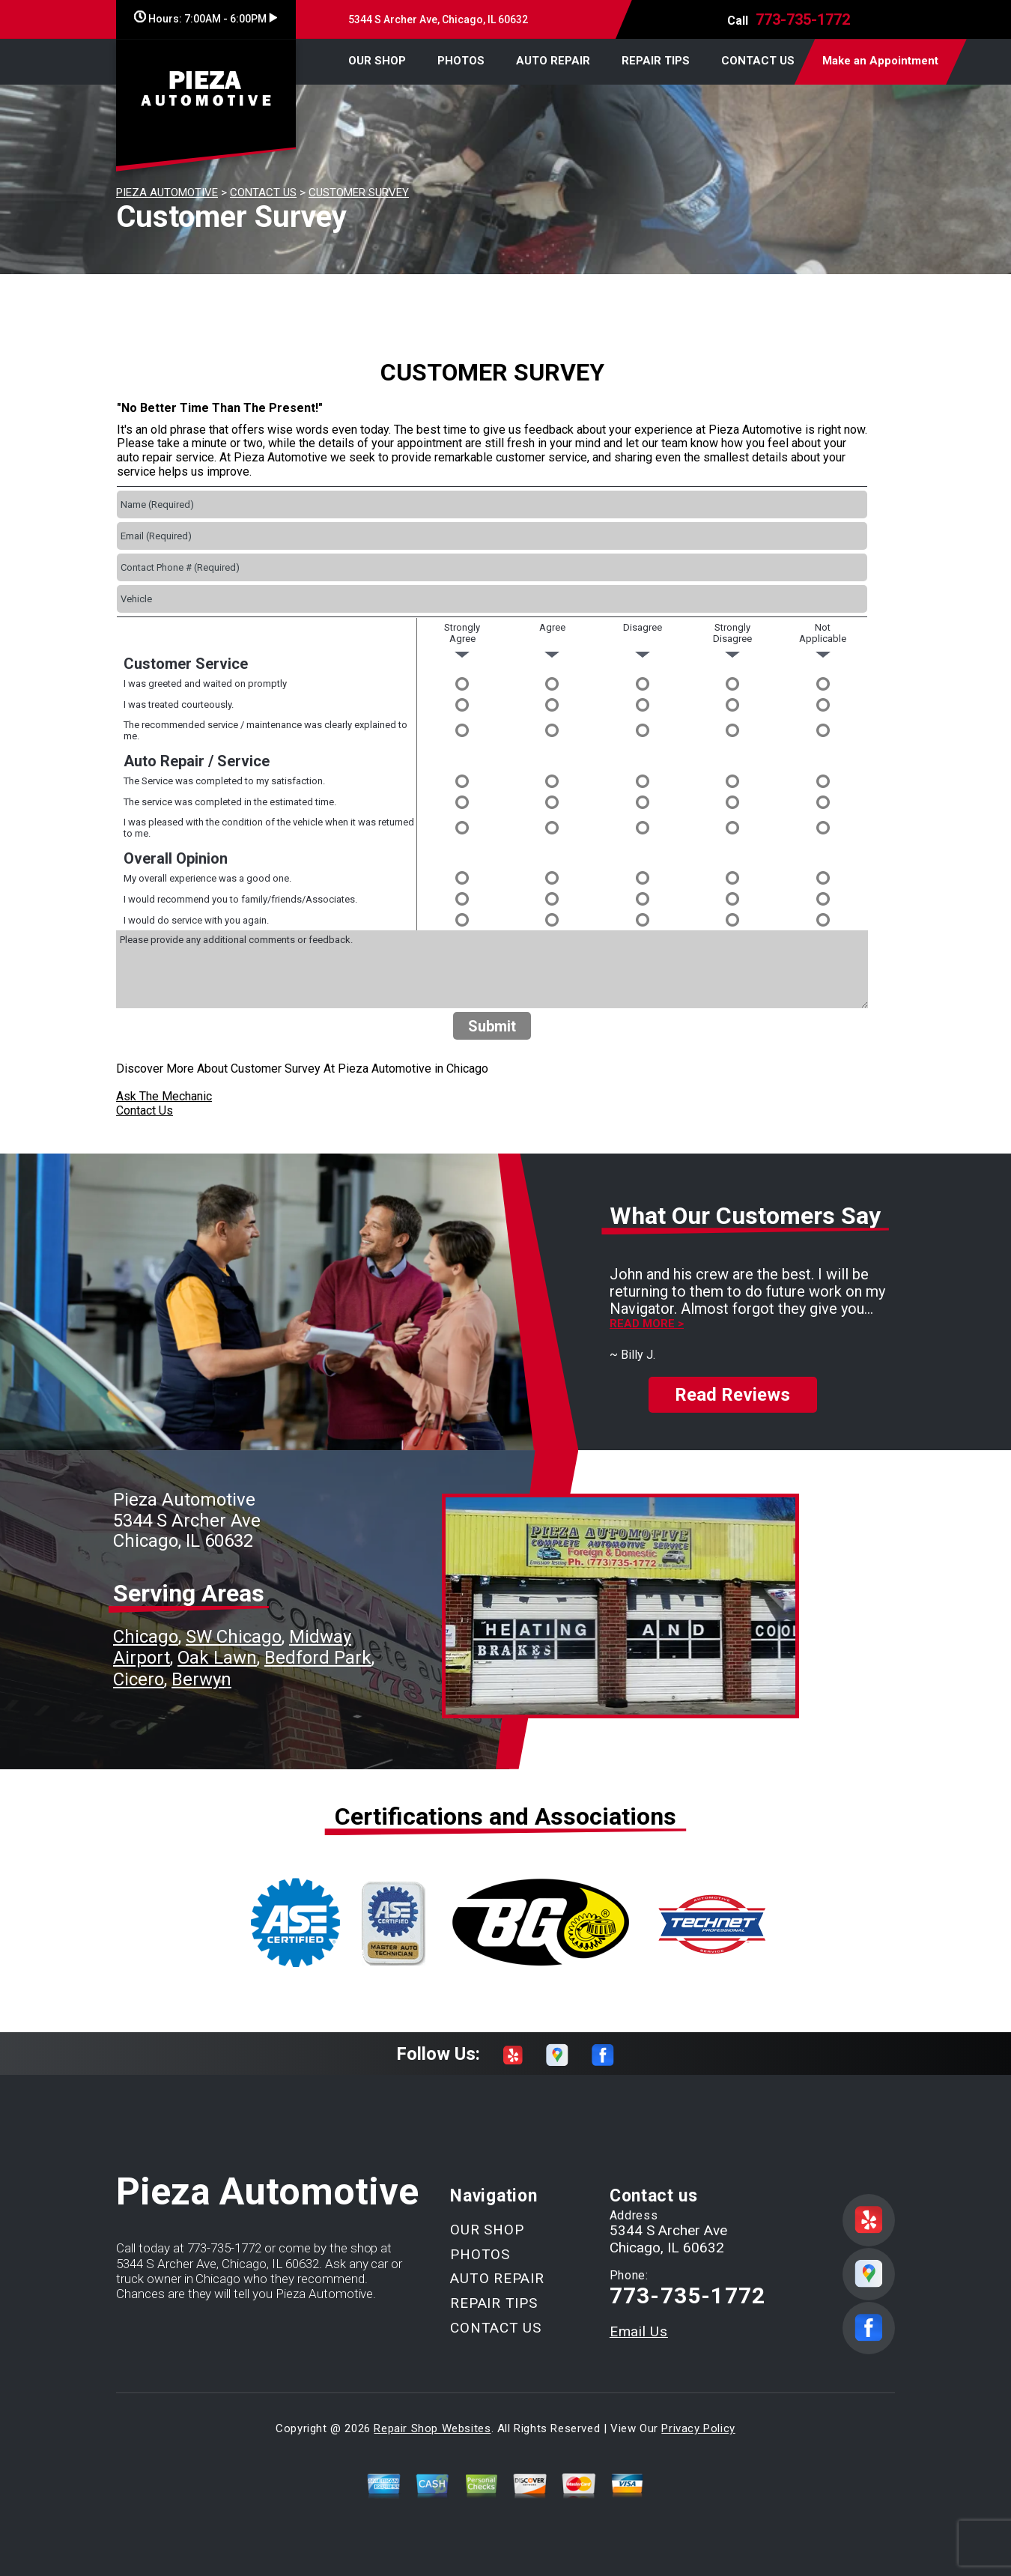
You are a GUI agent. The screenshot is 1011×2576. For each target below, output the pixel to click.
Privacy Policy (698, 2428)
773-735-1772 (803, 19)
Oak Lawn (217, 1657)
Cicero (138, 1679)
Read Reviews (732, 1394)
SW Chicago (234, 1636)
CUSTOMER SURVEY (359, 192)
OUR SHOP (377, 60)
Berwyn (201, 1679)
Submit (492, 1026)
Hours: (205, 19)
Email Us (639, 2331)
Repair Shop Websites (432, 2428)
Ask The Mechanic (164, 1096)
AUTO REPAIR (553, 60)
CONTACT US (758, 60)
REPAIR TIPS (656, 60)
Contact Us (144, 1110)
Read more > (647, 1324)
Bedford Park (317, 1657)
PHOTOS (461, 60)
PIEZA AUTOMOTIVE (167, 192)
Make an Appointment (880, 60)
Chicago (145, 1636)
